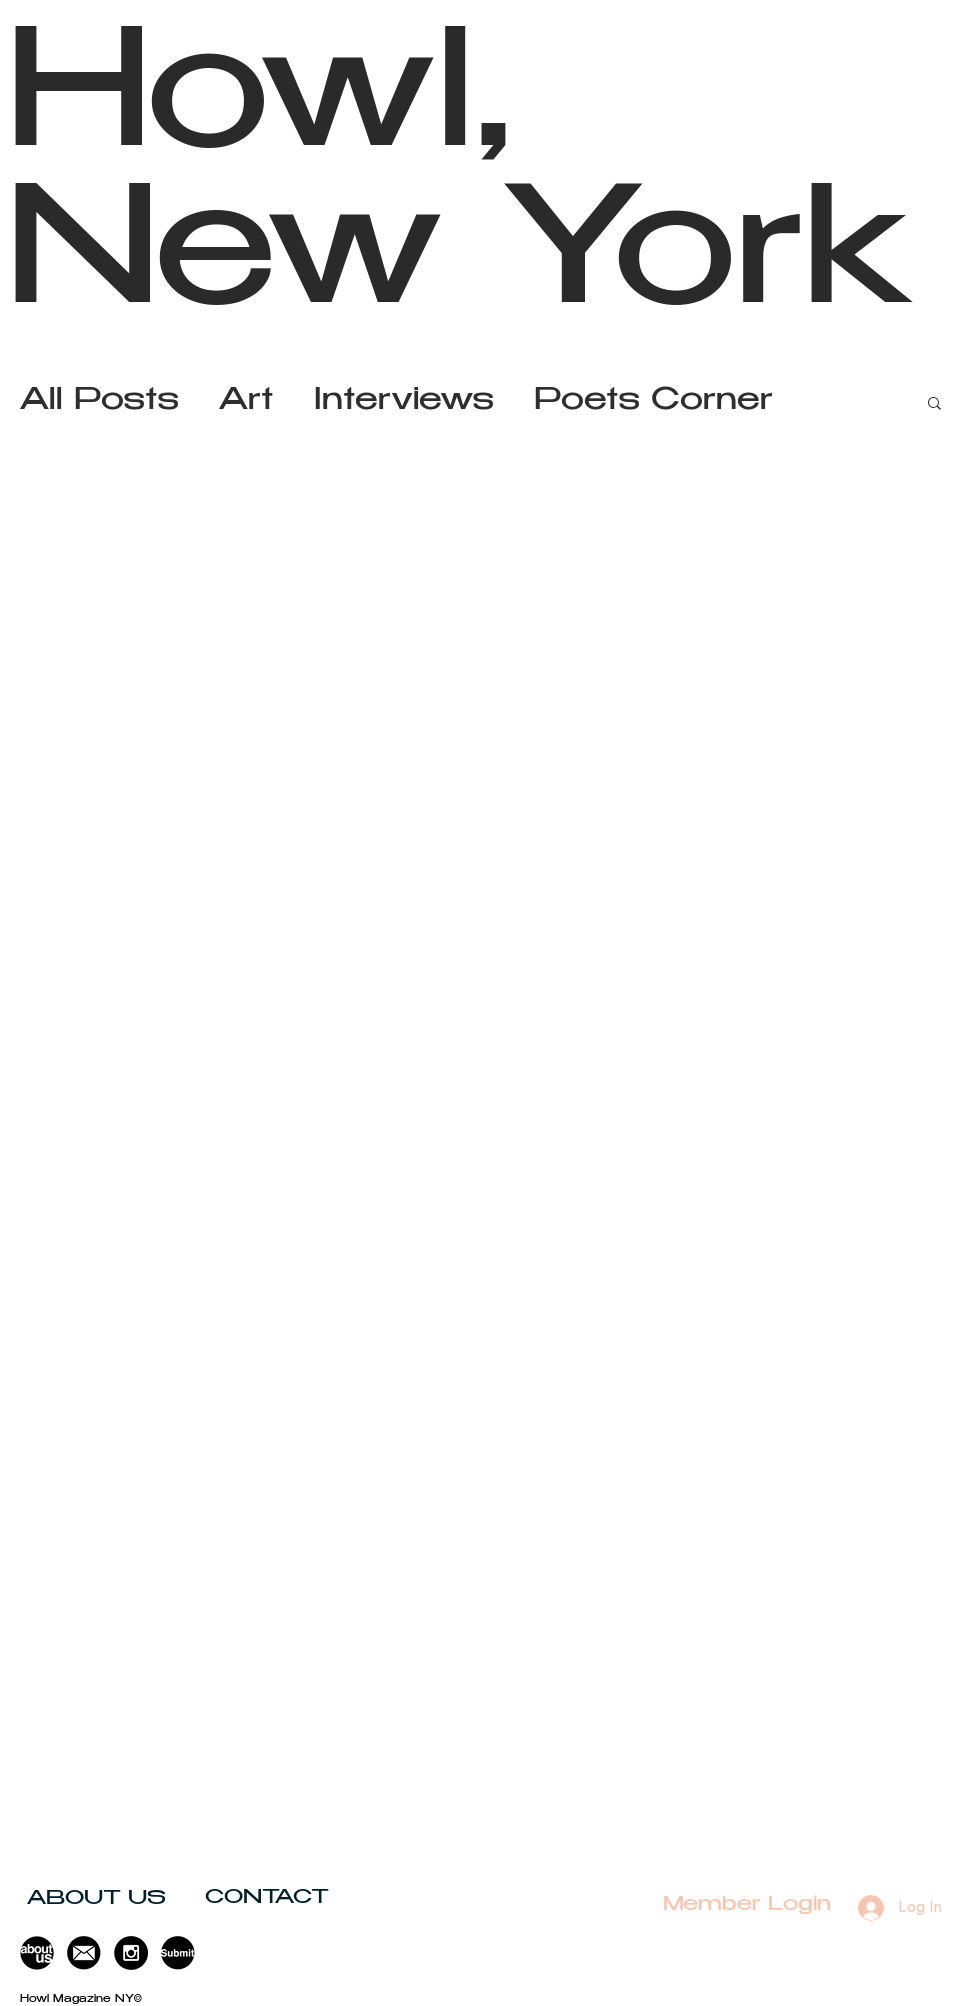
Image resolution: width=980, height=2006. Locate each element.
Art (246, 402)
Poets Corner (653, 402)
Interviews (404, 402)
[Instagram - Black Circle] (131, 1953)
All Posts (99, 402)
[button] (934, 404)
